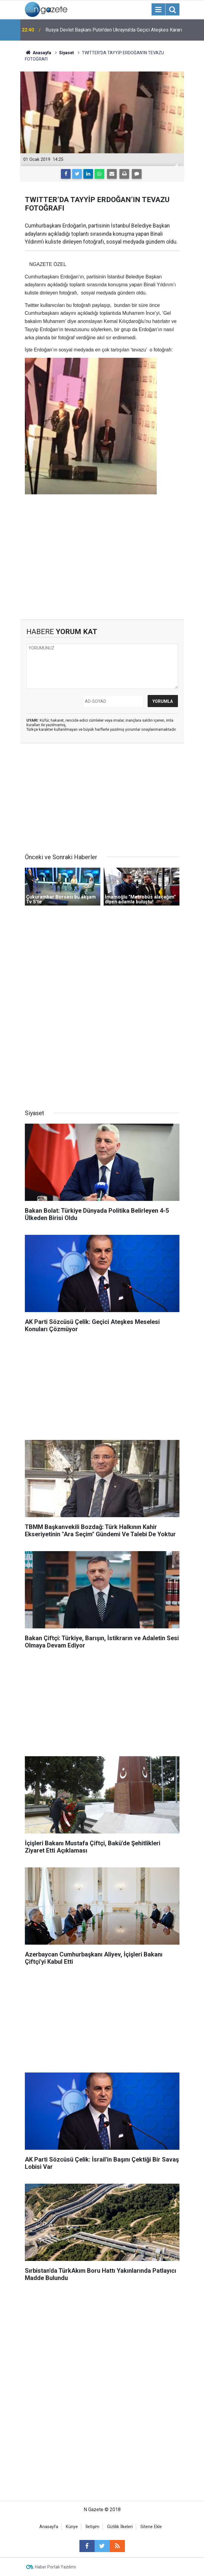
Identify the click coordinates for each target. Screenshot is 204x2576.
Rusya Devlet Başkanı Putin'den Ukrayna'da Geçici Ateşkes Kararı (113, 30)
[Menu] (158, 9)
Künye (72, 2526)
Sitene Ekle (151, 2526)
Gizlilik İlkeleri (120, 2526)
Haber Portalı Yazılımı (55, 2566)
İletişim (92, 2526)
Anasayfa (48, 2526)
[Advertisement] (102, 567)
